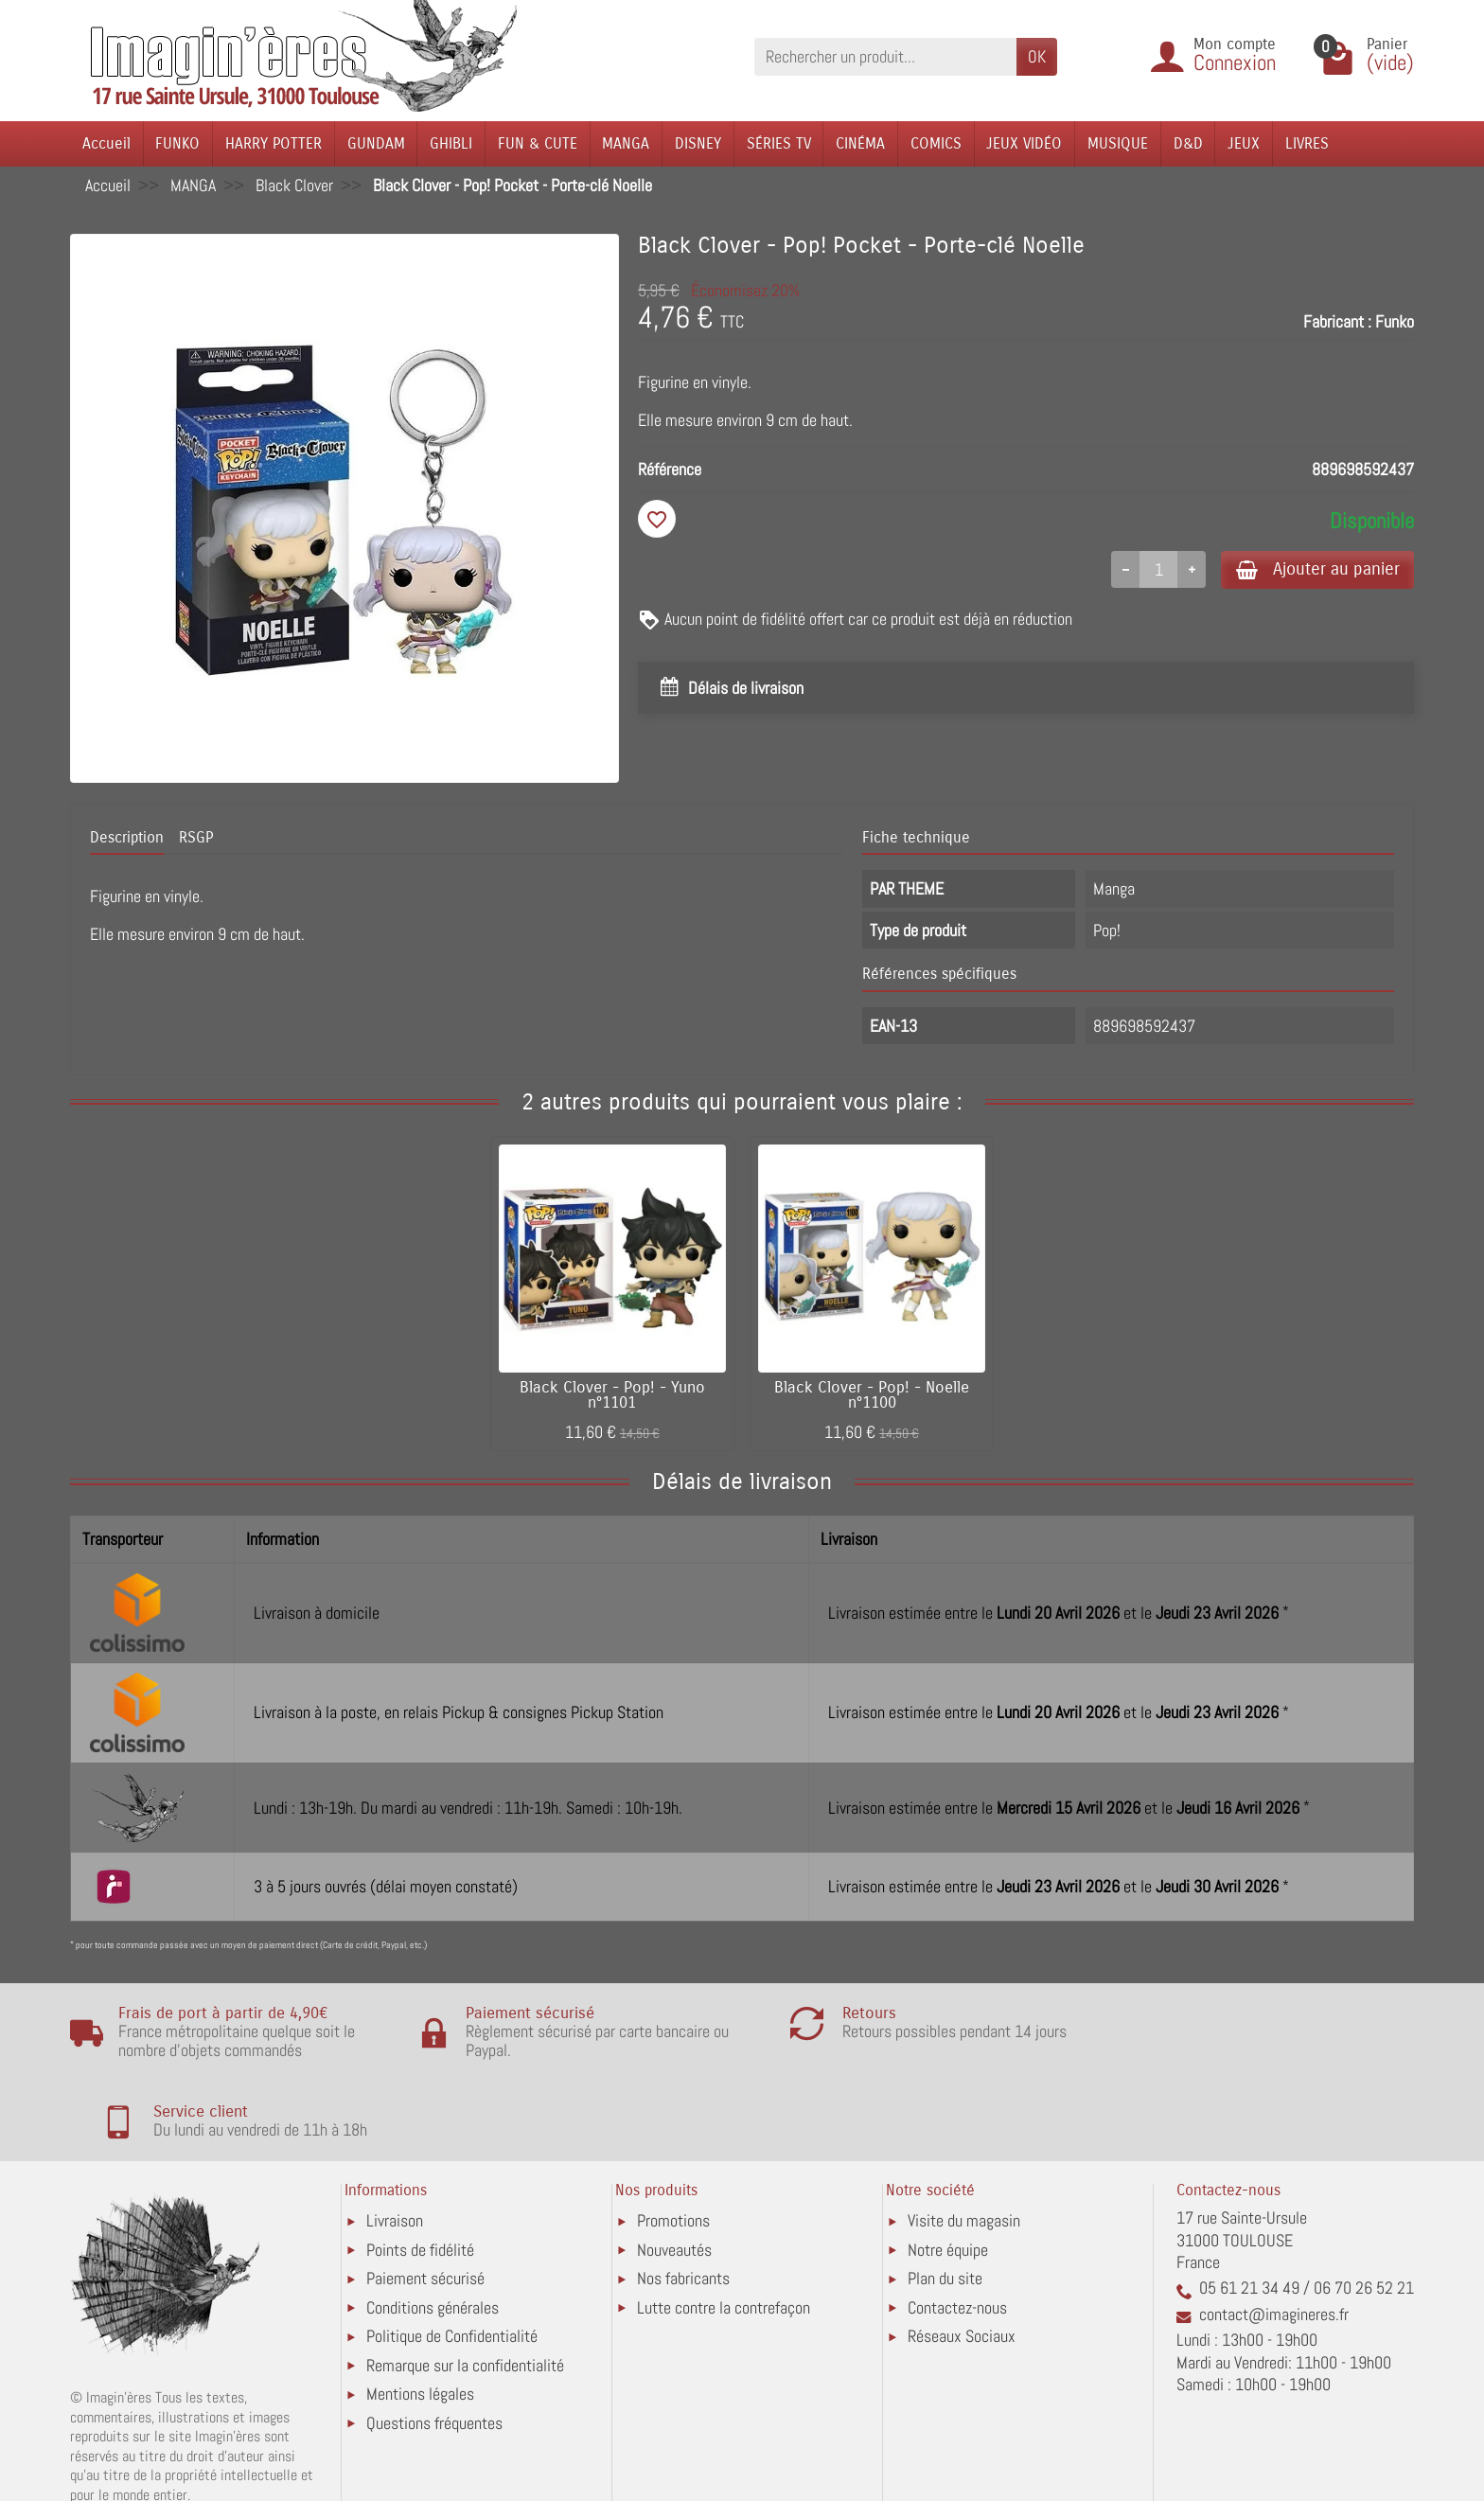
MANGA (625, 143)
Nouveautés (674, 2170)
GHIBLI (451, 143)
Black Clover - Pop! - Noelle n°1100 (871, 1395)
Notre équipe (948, 2170)
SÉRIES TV (779, 143)
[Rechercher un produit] (885, 56)
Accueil (106, 143)
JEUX (1244, 143)
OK (1037, 56)
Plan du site (945, 2199)
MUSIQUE (1117, 143)
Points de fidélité (420, 2170)
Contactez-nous (957, 2228)
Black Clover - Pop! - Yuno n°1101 (612, 1395)
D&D (1188, 143)
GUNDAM (376, 143)
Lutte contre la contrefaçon (723, 2228)
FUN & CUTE (537, 143)
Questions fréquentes (434, 2343)
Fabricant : (1337, 321)
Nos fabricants (683, 2199)
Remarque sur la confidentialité (465, 2286)
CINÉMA (860, 143)
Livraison (394, 2142)
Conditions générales (432, 2228)
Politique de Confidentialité (452, 2257)
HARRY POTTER (273, 143)
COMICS (936, 143)
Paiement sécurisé (425, 2199)
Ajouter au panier (1313, 569)
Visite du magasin (964, 2142)
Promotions (673, 2142)
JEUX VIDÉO (1024, 143)
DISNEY (698, 143)
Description (127, 837)
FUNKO (177, 143)
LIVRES (1307, 143)
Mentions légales (420, 2314)
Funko (1394, 321)
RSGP (196, 837)
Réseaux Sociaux (962, 2257)
